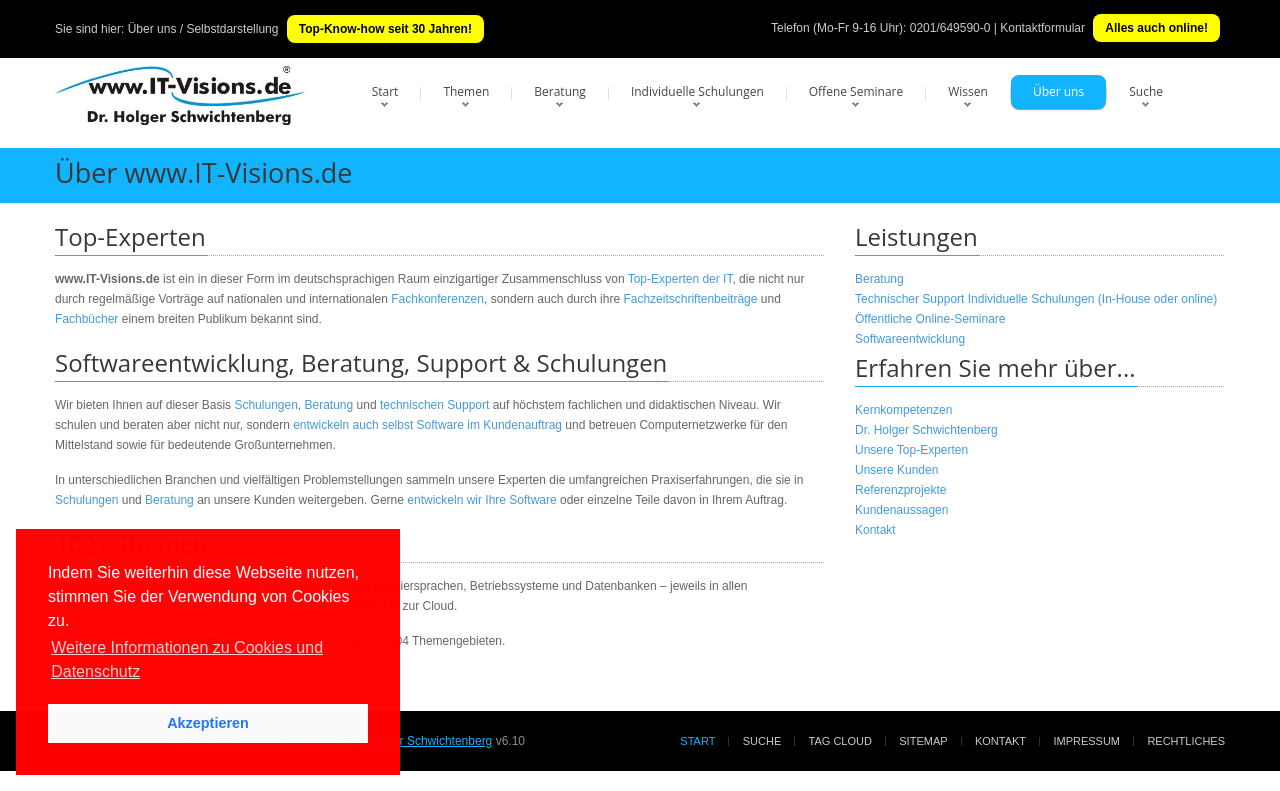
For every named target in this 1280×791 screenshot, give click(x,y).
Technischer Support (909, 299)
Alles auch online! (1156, 28)
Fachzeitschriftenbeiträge (690, 299)
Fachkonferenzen (437, 299)
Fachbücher (86, 319)
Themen (466, 91)
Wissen (968, 91)
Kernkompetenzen (903, 410)
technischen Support (434, 405)
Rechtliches (1186, 741)
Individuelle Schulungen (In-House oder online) (1093, 299)
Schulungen (265, 405)
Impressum (1086, 741)
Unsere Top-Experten (911, 450)
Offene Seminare (856, 91)
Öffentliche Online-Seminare (930, 319)
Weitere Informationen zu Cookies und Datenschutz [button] (187, 659)
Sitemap (923, 741)
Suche (1146, 91)
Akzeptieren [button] (208, 723)
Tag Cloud (840, 741)
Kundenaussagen (901, 510)
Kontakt (875, 530)
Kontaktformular (1042, 28)
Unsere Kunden (896, 470)
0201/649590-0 (950, 28)
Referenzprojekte (900, 490)
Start (385, 91)
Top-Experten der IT (680, 279)
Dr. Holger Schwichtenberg (926, 430)
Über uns (1058, 91)
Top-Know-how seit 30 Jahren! (385, 29)
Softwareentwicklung (910, 339)
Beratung (560, 91)
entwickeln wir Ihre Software (481, 500)
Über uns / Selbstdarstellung (203, 29)
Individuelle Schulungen (697, 91)
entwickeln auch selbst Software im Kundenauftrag (427, 425)
